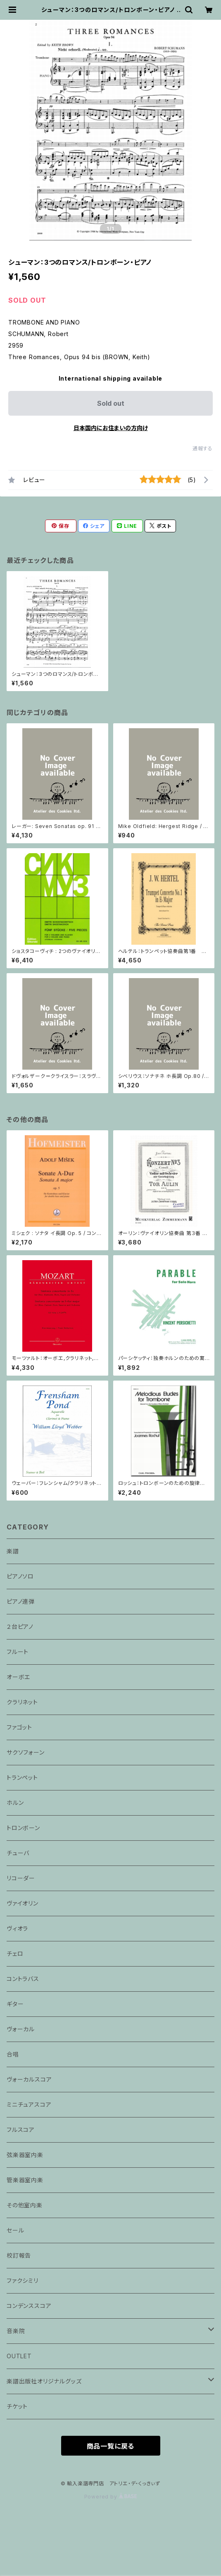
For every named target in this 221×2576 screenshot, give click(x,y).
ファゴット (19, 1727)
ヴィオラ (17, 1928)
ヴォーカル (21, 2029)
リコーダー (21, 1878)
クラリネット (22, 1702)
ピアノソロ (20, 1576)
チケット (17, 2406)
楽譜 (13, 1551)
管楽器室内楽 (25, 2179)
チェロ (15, 1953)
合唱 (13, 2054)
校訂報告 (19, 2255)
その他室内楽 (25, 2205)
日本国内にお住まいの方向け (111, 427)
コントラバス (23, 1978)
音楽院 (16, 2330)
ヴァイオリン (22, 1903)
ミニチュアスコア (29, 2104)
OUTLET (19, 2356)
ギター (15, 2003)
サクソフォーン (26, 1752)
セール (15, 2230)
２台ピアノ (20, 1626)
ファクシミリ (22, 2280)
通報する (202, 448)
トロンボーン (23, 1827)
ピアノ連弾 (21, 1601)
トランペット (22, 1777)
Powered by (110, 2497)
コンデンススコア (29, 2305)
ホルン (15, 1802)
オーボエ (18, 1676)
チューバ (18, 1852)
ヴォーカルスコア (29, 2079)
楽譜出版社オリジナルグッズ (44, 2381)
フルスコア (21, 2129)
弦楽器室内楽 (25, 2154)
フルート (18, 1651)
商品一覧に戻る (111, 2446)
